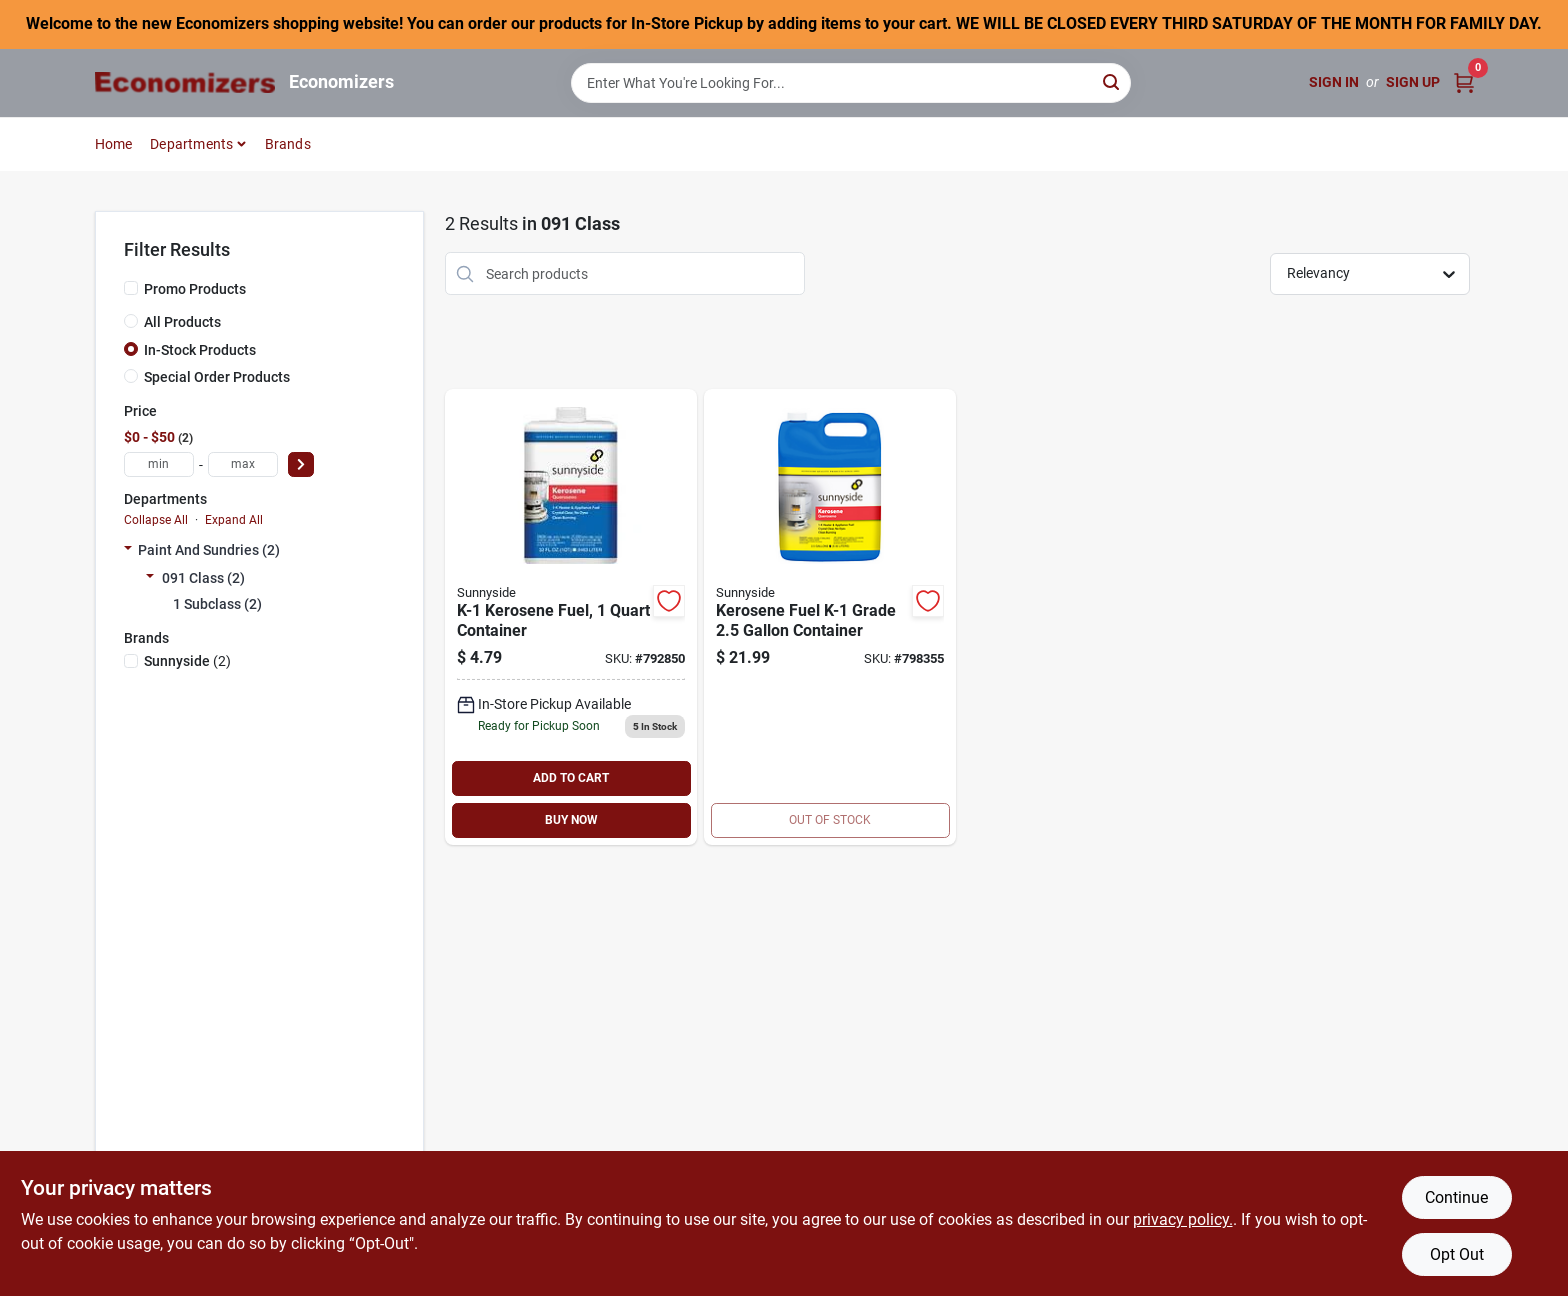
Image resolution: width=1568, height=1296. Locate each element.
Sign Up (1413, 82)
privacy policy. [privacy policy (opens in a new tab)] (1183, 1219)
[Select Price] (301, 464)
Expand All (234, 520)
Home (114, 144)
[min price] (159, 464)
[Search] (1112, 81)
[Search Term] (851, 83)
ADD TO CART (571, 778)
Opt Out (1457, 1254)
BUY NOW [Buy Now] (571, 820)
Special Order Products (217, 377)
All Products (182, 322)
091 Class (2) (203, 578)
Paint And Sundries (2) (209, 550)
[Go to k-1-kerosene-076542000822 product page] (571, 617)
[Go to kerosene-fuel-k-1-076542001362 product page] (830, 617)
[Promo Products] (131, 288)
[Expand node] (128, 550)
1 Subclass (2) (217, 604)
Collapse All (156, 520)
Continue (1456, 1197)
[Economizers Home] (185, 82)
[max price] (243, 464)
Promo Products (195, 289)
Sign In (1334, 82)
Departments (191, 144)
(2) (187, 661)
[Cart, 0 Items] (1464, 82)
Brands (288, 144)
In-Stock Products (200, 350)
